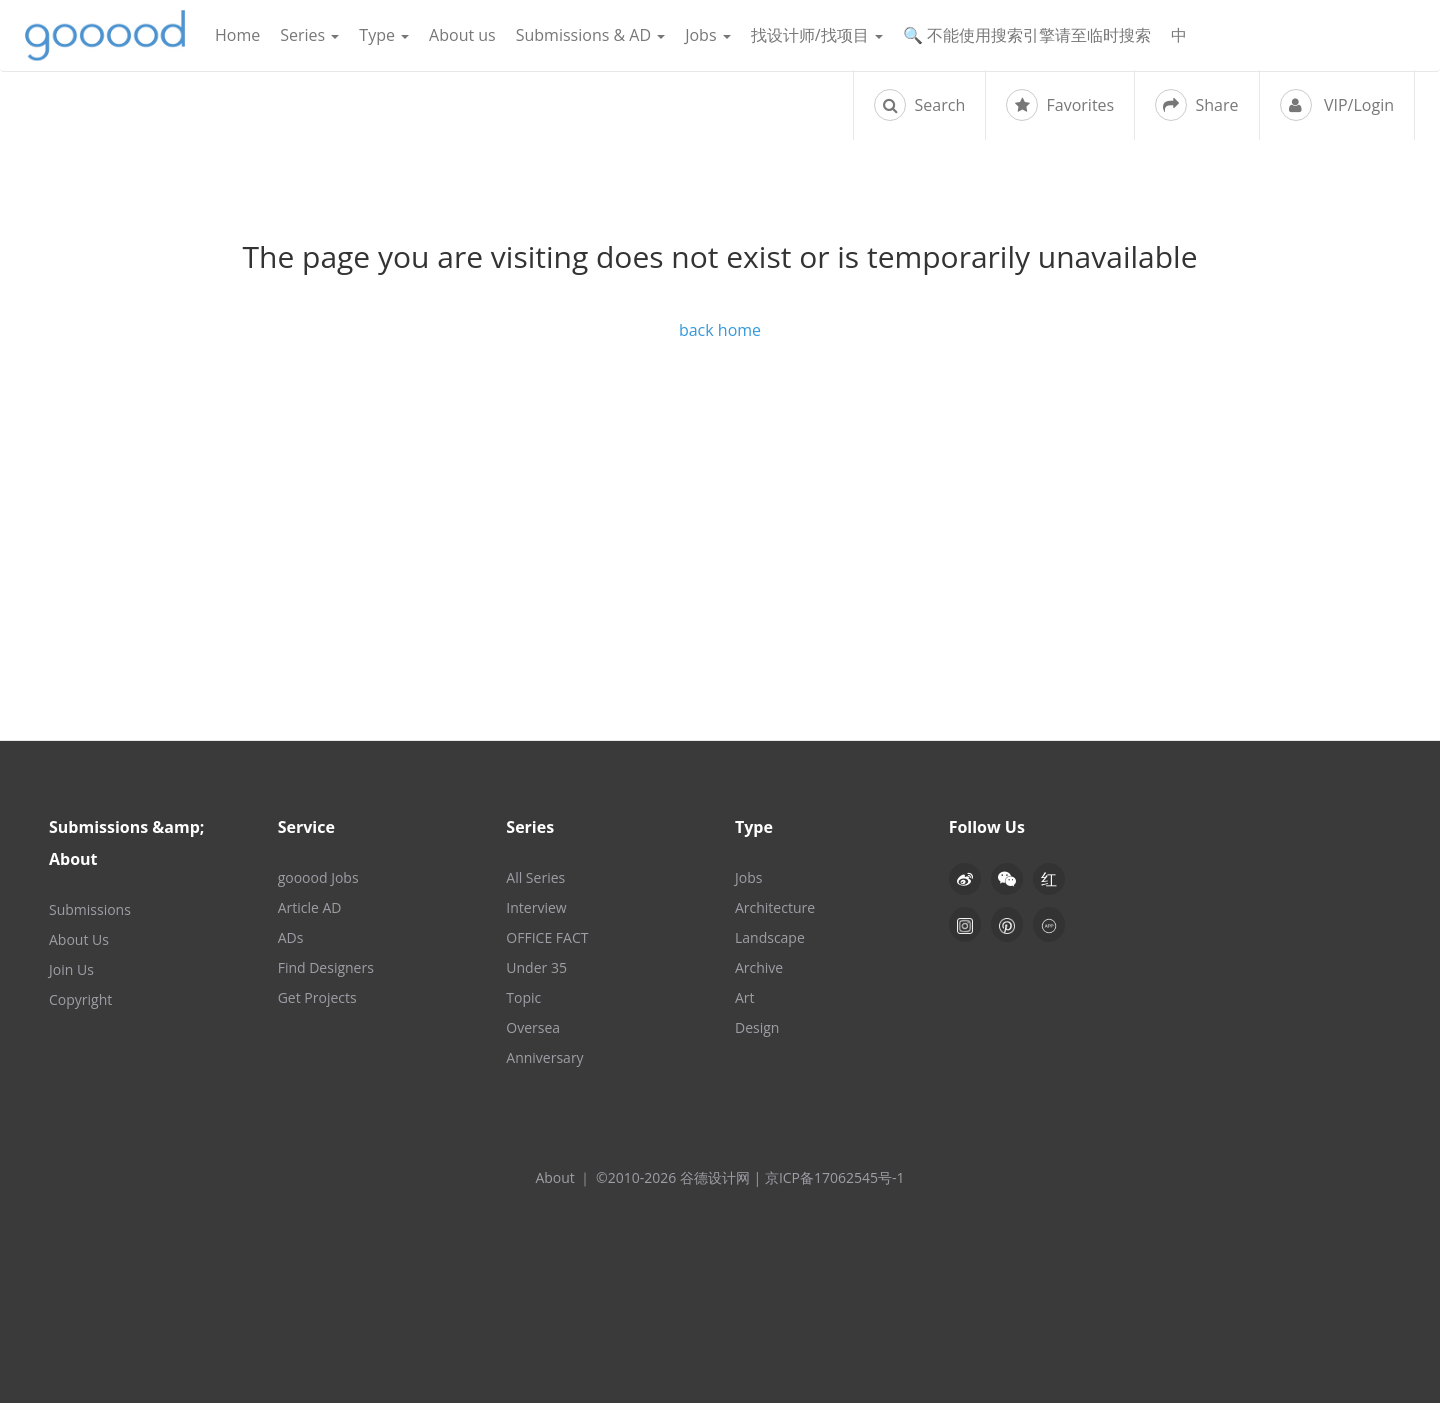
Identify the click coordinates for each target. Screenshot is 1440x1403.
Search (919, 105)
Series (309, 35)
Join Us (71, 969)
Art (745, 997)
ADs (291, 937)
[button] (1007, 879)
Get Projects (317, 997)
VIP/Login (1337, 105)
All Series (535, 877)
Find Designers (326, 967)
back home (720, 330)
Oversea (533, 1027)
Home (237, 35)
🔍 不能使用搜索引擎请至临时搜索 (1027, 35)
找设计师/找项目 (817, 35)
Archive (759, 967)
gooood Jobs (318, 877)
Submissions (90, 909)
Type (384, 35)
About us (462, 35)
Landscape (770, 937)
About (554, 1177)
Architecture (775, 907)
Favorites (1060, 105)
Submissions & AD (590, 35)
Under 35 (536, 967)
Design (757, 1027)
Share (1196, 105)
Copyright (80, 999)
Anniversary (544, 1057)
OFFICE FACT (547, 937)
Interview (536, 907)
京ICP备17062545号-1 (835, 1177)
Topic (523, 997)
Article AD (310, 907)
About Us (79, 939)
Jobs (708, 35)
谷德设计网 (105, 35)
